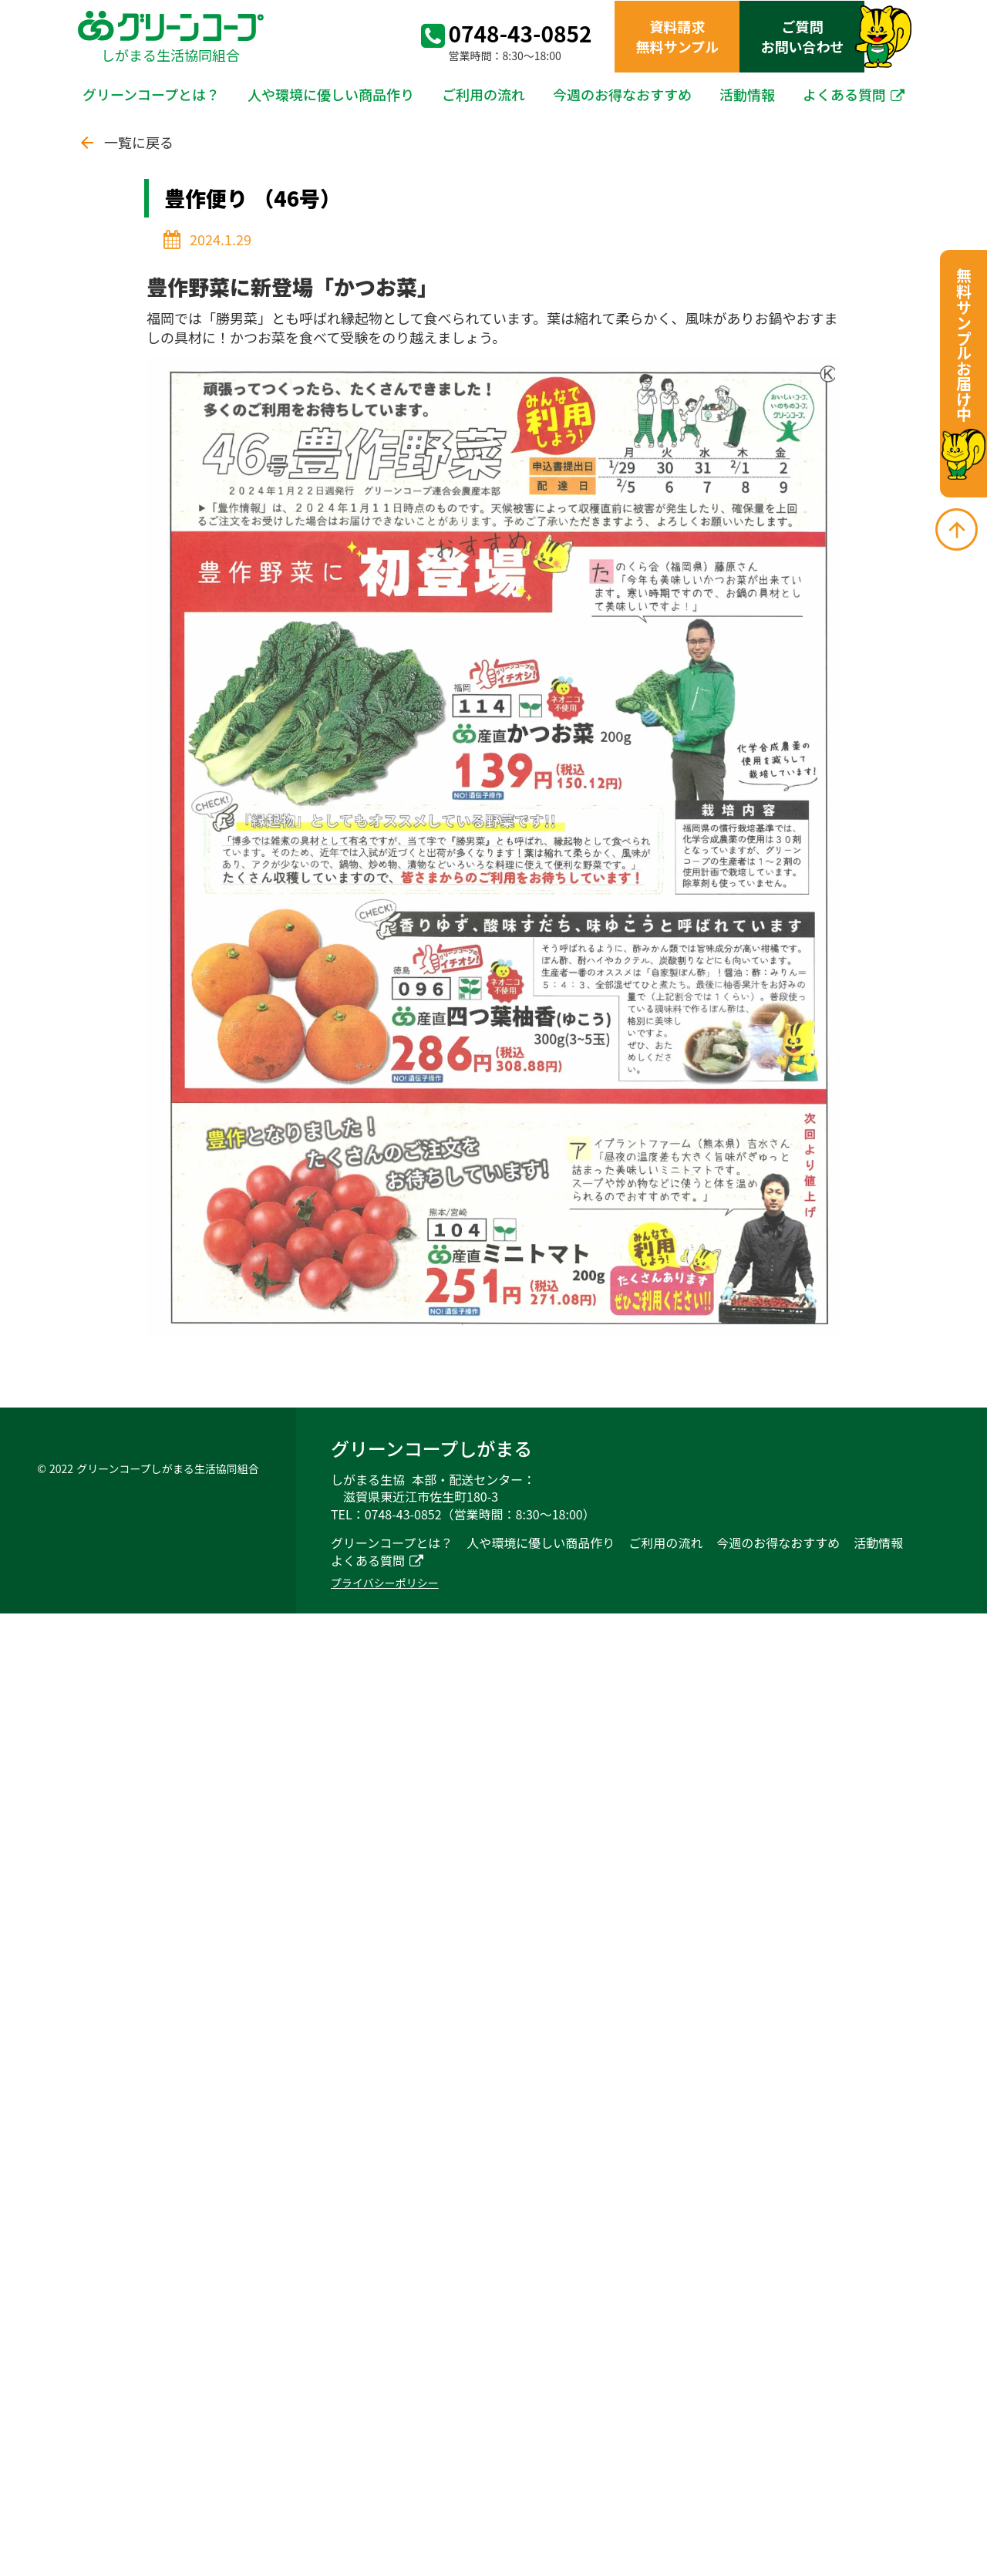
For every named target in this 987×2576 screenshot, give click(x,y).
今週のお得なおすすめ (622, 94)
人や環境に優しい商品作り (331, 94)
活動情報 (747, 94)
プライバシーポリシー (385, 1583)
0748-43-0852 (520, 34)
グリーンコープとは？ (151, 94)
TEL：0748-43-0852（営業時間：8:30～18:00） (463, 1513)
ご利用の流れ (483, 94)
